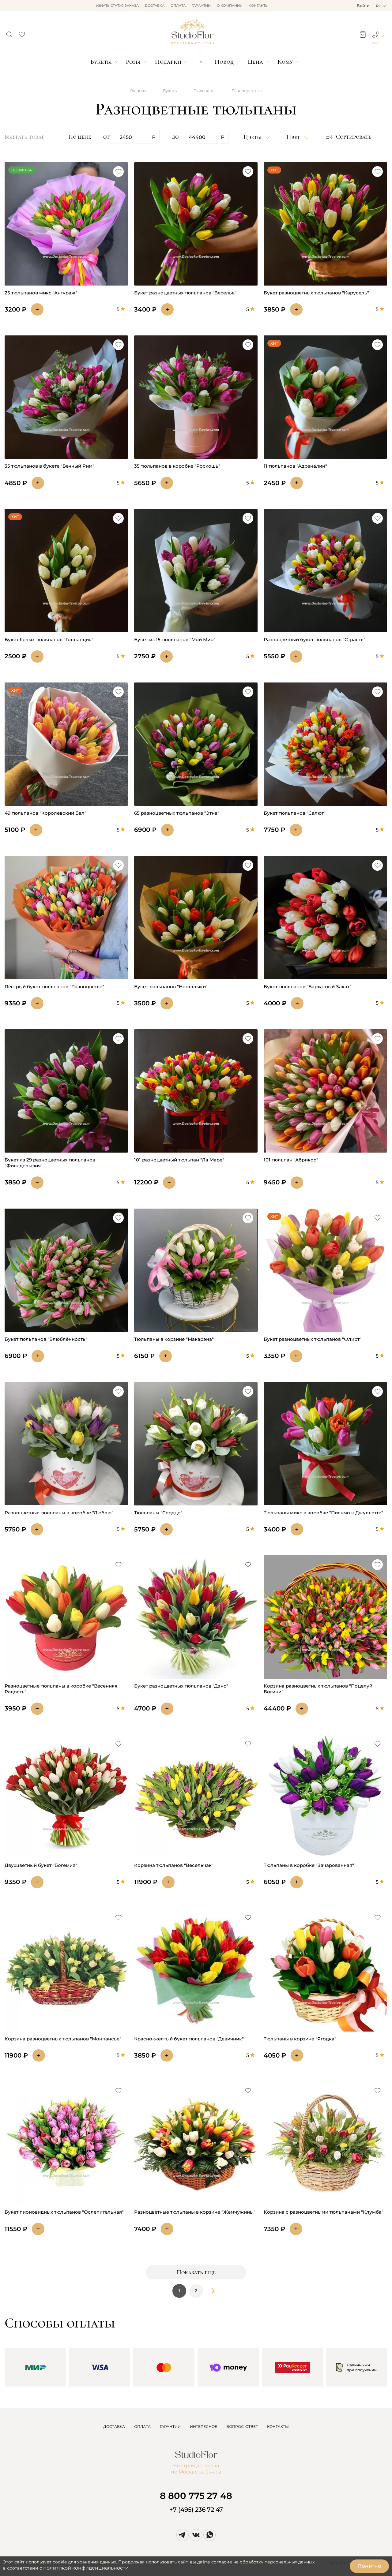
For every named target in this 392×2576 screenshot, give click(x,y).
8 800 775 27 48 (196, 2495)
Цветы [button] (253, 137)
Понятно (369, 2566)
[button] (9, 33)
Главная (138, 90)
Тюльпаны (204, 90)
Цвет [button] (294, 137)
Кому (285, 61)
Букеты (101, 61)
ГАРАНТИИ (170, 2426)
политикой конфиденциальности (86, 2568)
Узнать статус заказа (117, 5)
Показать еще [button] (196, 2272)
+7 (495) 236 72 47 (196, 2509)
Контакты (259, 5)
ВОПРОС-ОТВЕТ (242, 2426)
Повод (224, 61)
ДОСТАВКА (114, 2426)
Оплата (178, 5)
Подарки (168, 61)
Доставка (154, 5)
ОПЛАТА (142, 2426)
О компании (230, 5)
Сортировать (348, 137)
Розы (133, 61)
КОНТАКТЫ (278, 2426)
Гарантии (201, 5)
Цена (255, 61)
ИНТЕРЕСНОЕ (203, 2426)
